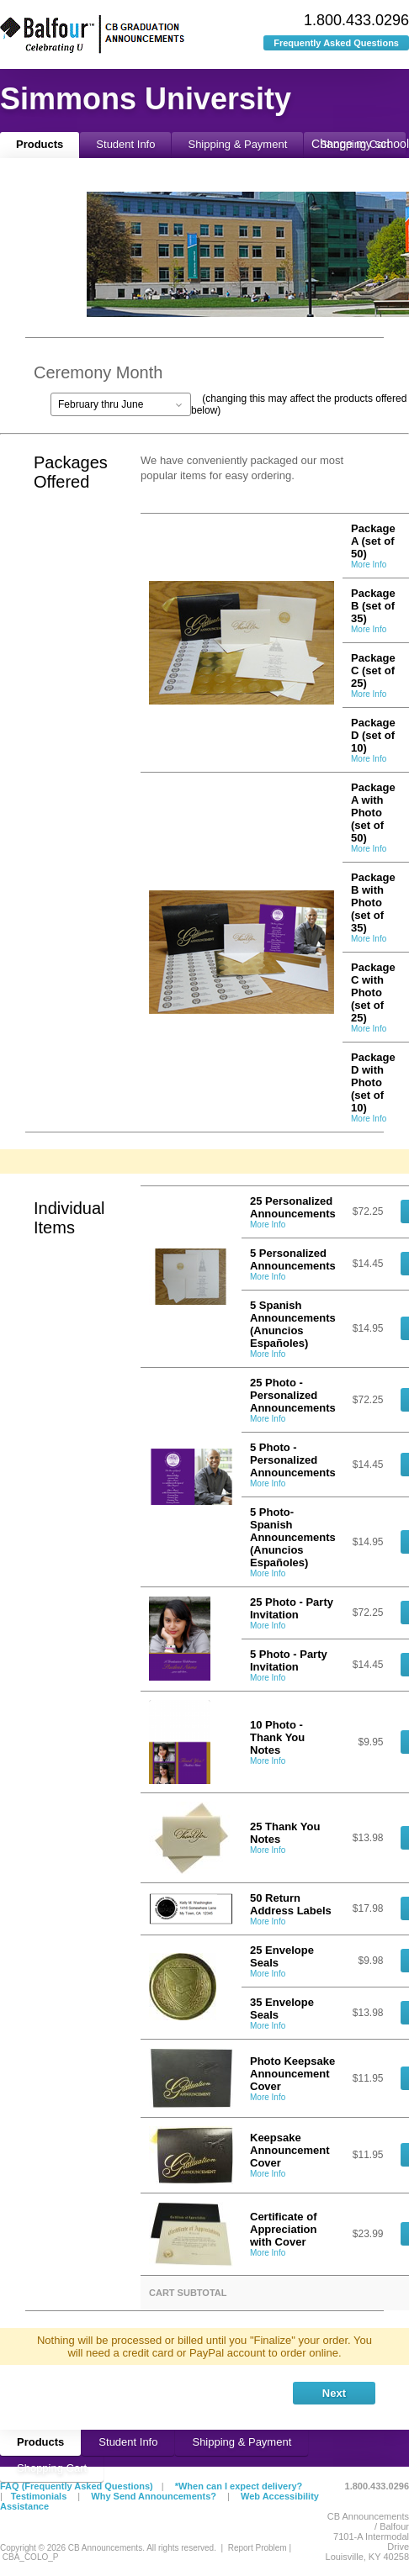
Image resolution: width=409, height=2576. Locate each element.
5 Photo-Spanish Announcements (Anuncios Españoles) (293, 1537)
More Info (368, 564)
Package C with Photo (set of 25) (373, 992)
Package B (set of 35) (373, 606)
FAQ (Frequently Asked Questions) (76, 2486)
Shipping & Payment (237, 144)
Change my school (360, 143)
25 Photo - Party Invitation (291, 1608)
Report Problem (257, 2547)
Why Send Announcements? (153, 2496)
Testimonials (38, 2496)
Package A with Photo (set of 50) (373, 812)
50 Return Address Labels (291, 1904)
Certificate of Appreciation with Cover (283, 2229)
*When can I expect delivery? (239, 2486)
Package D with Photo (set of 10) (373, 1082)
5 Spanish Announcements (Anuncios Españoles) (293, 1324)
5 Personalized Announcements (293, 1259)
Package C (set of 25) (373, 670)
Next (334, 2393)
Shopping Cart (52, 2468)
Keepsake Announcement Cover (290, 2150)
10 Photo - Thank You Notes (277, 1737)
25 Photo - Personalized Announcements (293, 1395)
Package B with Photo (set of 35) (373, 902)
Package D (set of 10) (373, 735)
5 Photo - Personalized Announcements (293, 1460)
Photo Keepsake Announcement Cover (292, 2074)
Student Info (125, 144)
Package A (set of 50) (373, 541)
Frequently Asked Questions (336, 43)
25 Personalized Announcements (293, 1207)
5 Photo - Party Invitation (288, 1660)
